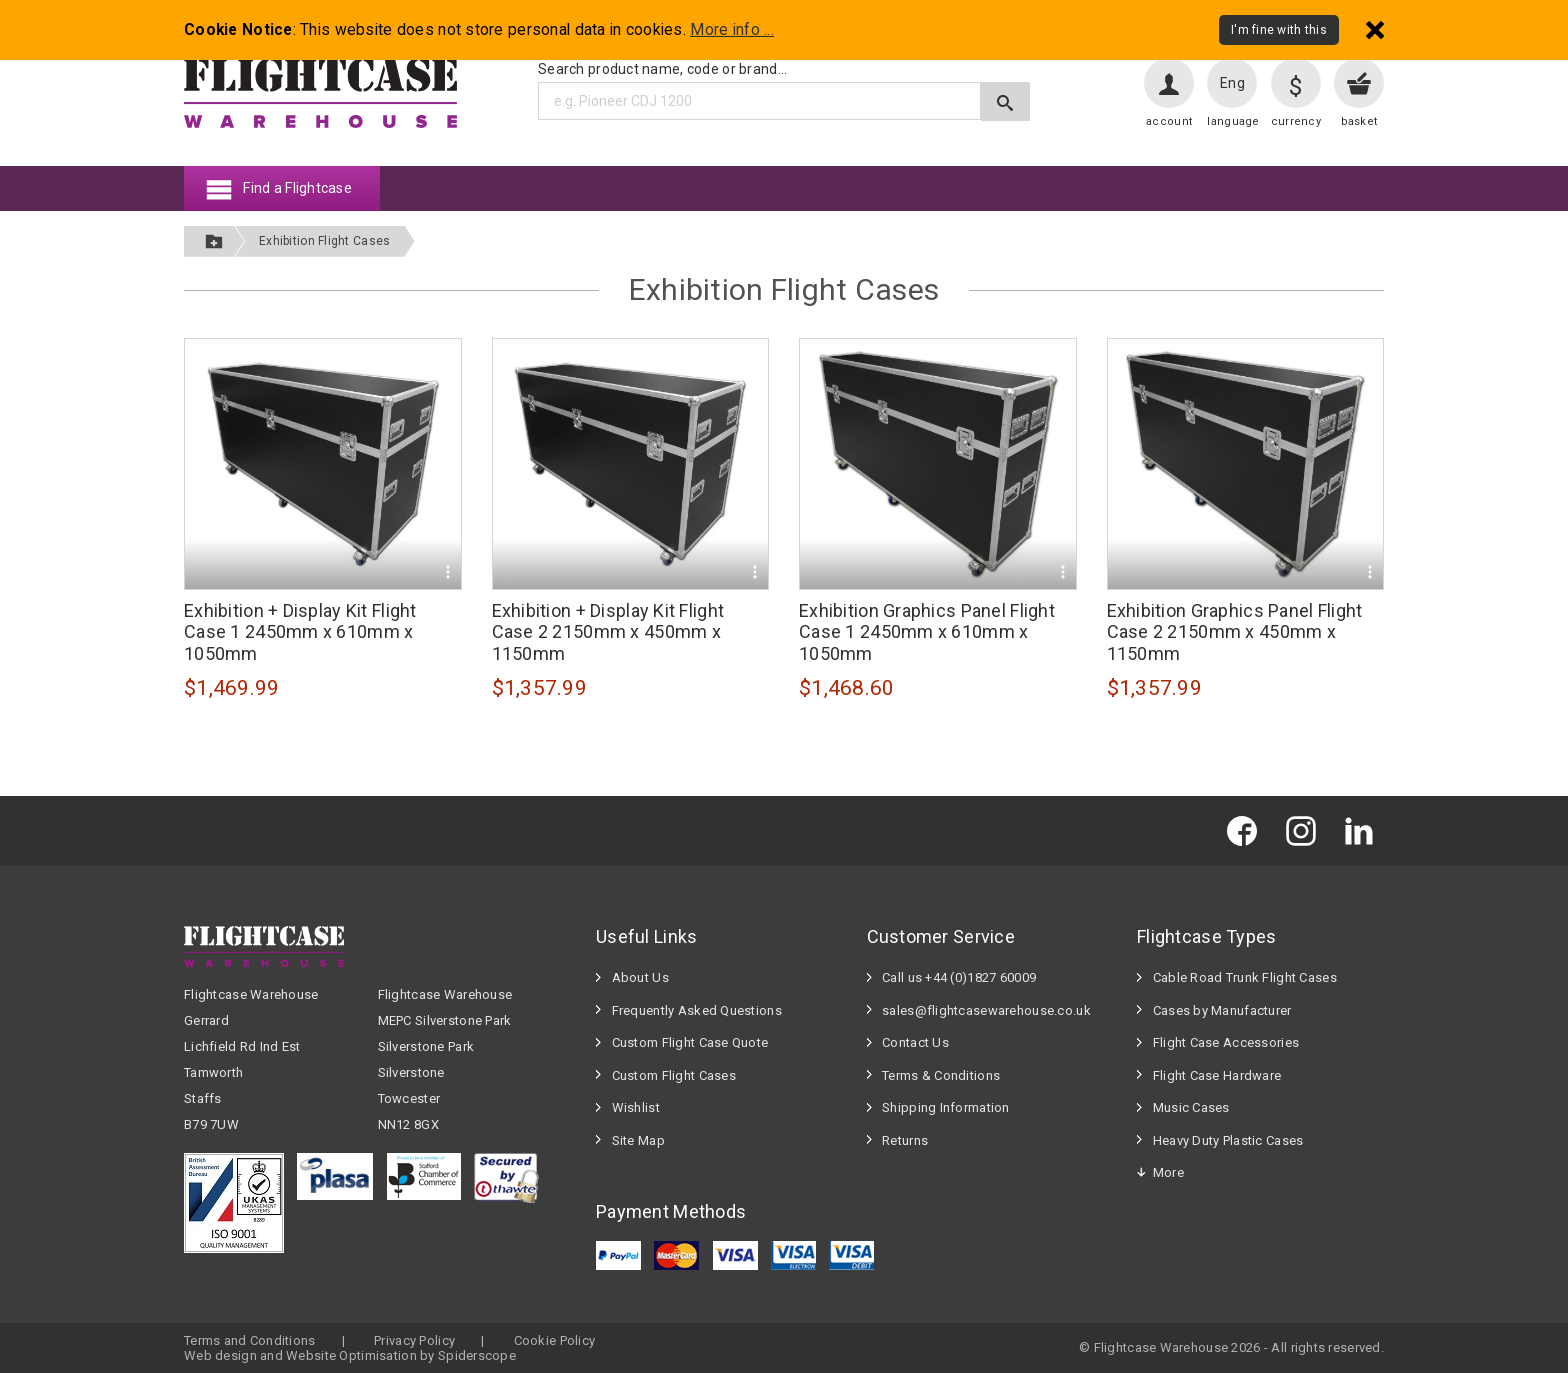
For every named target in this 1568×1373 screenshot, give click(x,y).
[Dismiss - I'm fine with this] (1375, 29)
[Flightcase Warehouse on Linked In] (1364, 830)
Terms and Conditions (250, 1340)
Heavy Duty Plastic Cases (1228, 1140)
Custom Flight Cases (674, 1075)
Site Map (638, 1140)
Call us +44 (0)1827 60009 (959, 977)
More (1168, 1172)
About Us (640, 977)
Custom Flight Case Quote (690, 1042)
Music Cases (1191, 1107)
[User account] (1169, 83)
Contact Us (915, 1042)
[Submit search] (1005, 101)
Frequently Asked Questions (697, 1010)
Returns (905, 1140)
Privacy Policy (414, 1340)
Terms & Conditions (941, 1075)
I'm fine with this (1279, 30)
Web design (220, 1355)
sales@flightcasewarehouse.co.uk (986, 1010)
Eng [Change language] (1232, 83)
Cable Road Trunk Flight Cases (1245, 977)
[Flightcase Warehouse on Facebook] (1247, 830)
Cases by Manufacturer (1222, 1010)
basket (1359, 121)
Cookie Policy (555, 1340)
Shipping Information (946, 1107)
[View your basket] (1359, 83)
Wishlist (636, 1107)
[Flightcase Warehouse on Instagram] (1306, 830)
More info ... (732, 30)
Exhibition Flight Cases (324, 241)
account (1169, 121)
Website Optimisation (351, 1355)
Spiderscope (477, 1355)
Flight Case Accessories (1226, 1042)
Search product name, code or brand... (662, 69)
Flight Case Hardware (1217, 1075)
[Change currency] (1296, 83)
